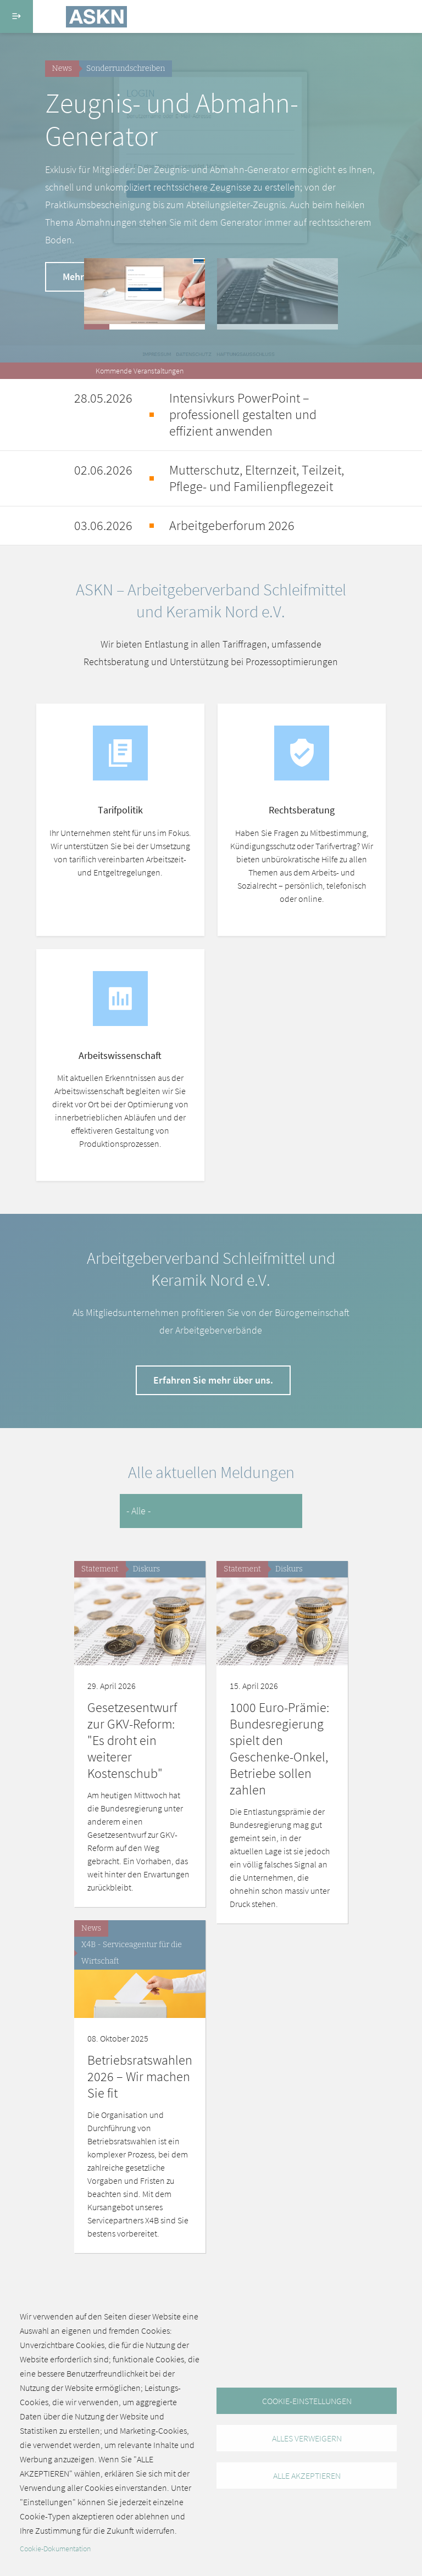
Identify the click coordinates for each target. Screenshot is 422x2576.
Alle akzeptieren (307, 2475)
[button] (144, 294)
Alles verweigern (307, 2438)
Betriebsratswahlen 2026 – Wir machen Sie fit (139, 2076)
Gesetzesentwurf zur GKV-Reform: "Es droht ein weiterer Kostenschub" (132, 1740)
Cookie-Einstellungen (307, 2400)
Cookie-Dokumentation (55, 2548)
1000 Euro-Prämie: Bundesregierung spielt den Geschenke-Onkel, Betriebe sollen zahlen (279, 1748)
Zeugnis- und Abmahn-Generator (171, 119)
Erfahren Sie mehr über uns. (213, 1380)
